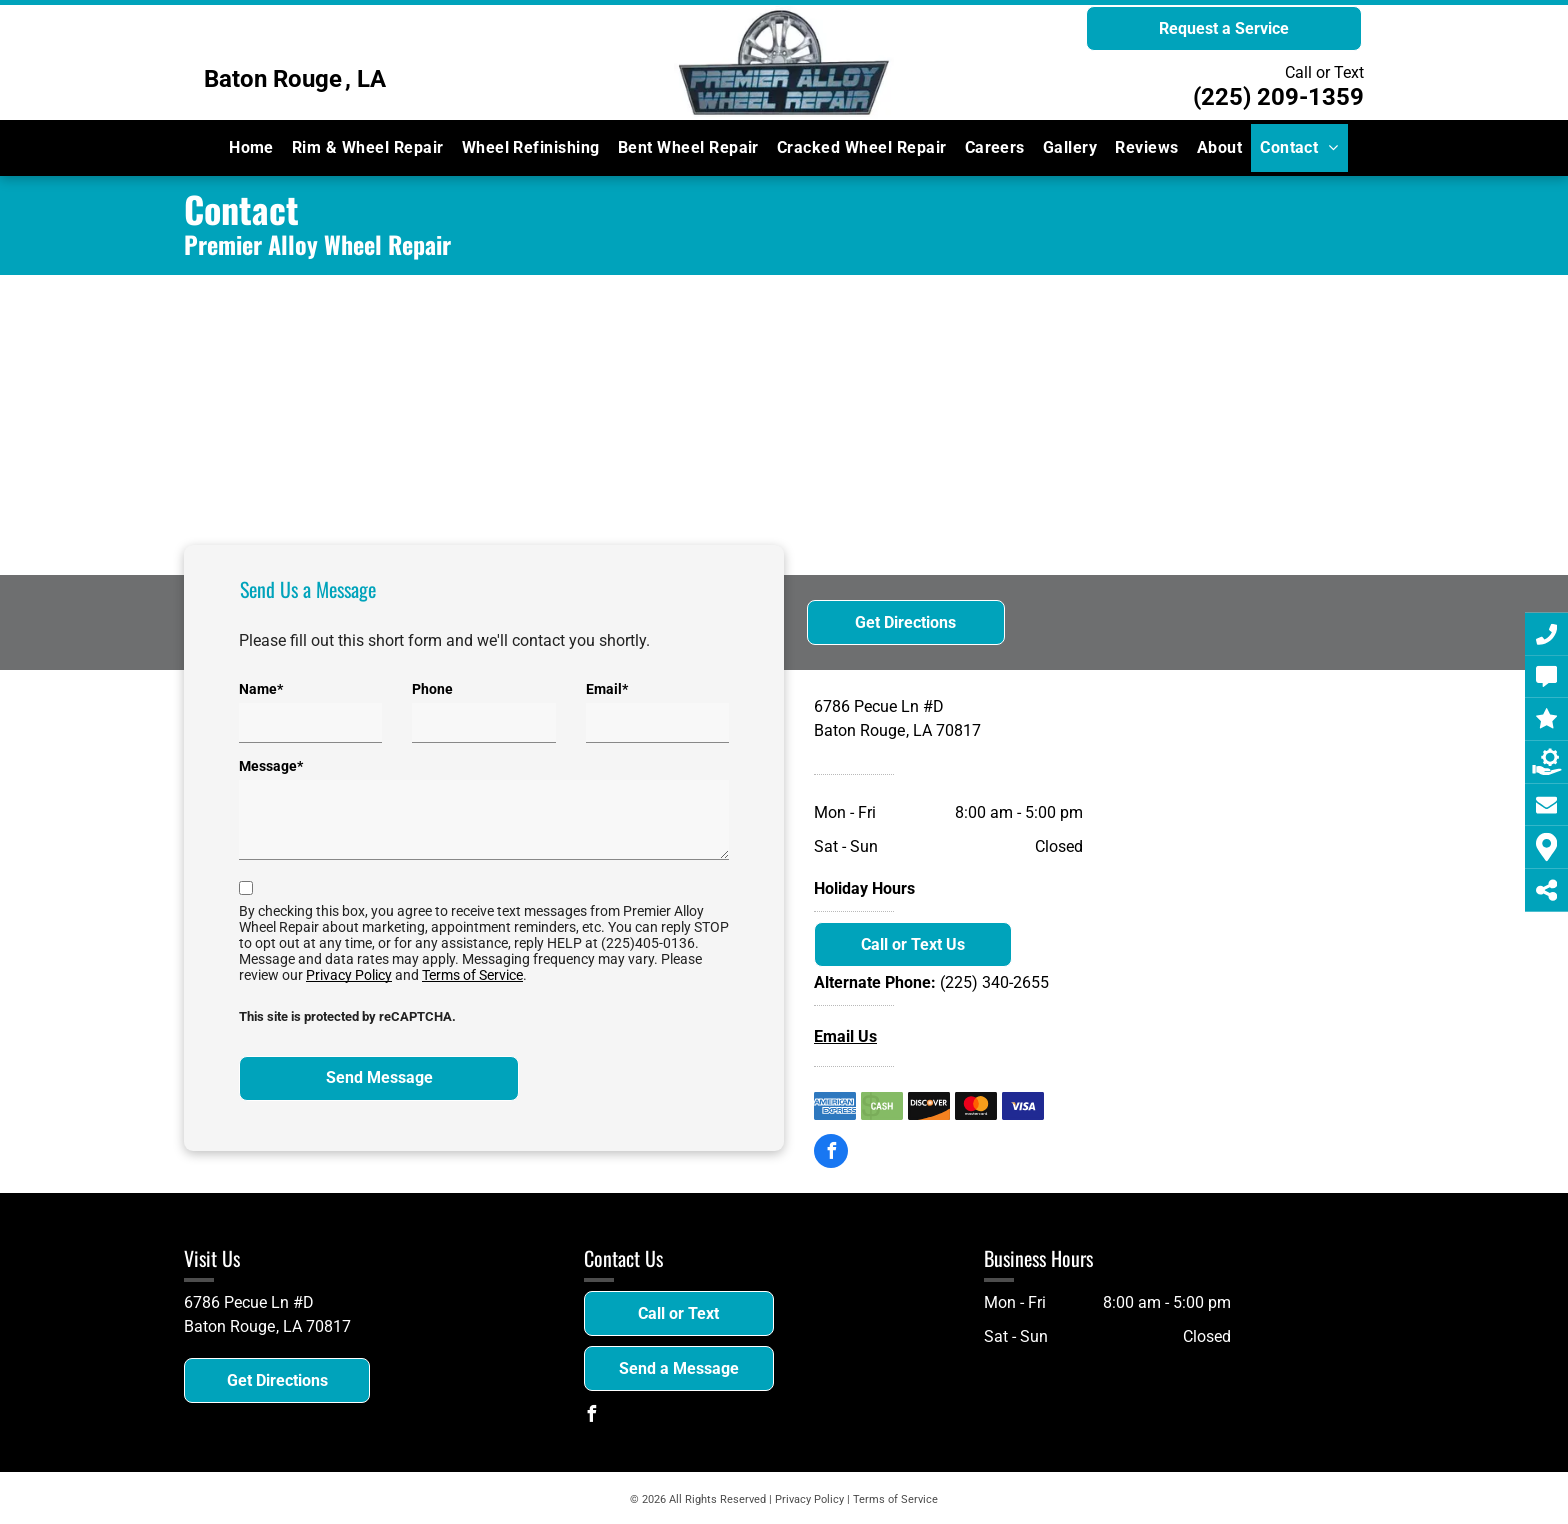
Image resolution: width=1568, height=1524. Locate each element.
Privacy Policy (349, 975)
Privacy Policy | (812, 1499)
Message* (271, 766)
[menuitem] (251, 148)
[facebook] (831, 1153)
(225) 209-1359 (1278, 97)
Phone (432, 689)
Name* (261, 689)
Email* (607, 689)
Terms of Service (472, 975)
